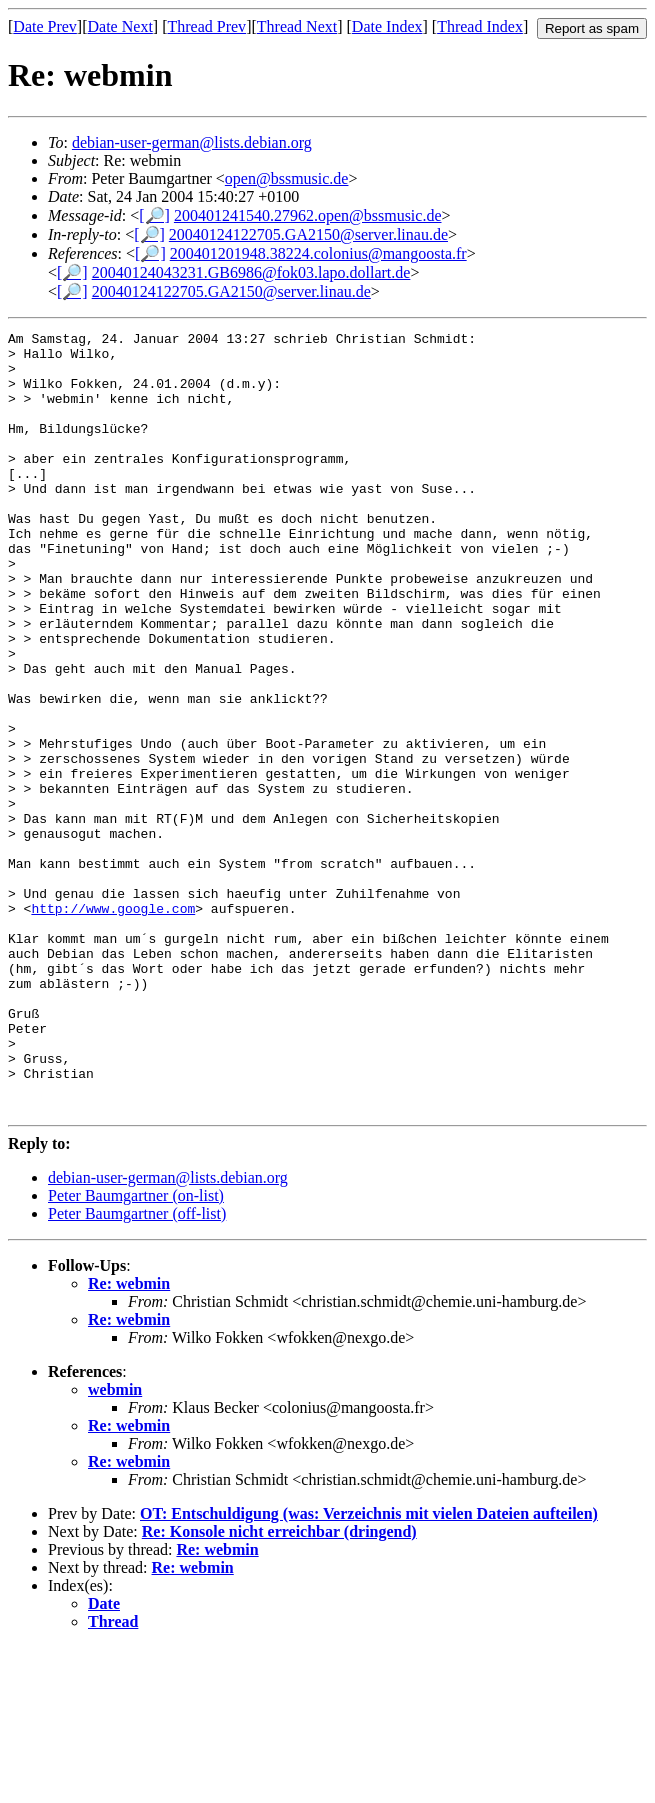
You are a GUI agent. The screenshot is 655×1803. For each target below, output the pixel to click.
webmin (115, 1545)
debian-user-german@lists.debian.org (192, 142)
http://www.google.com (113, 1025)
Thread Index (480, 26)
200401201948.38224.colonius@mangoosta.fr (318, 253)
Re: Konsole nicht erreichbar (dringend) (279, 1687)
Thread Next (297, 26)
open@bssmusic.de (287, 178)
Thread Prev (206, 26)
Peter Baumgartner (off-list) (137, 1369)
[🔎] (154, 215)
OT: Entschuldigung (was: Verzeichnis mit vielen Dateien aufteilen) (369, 1669)
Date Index (387, 26)
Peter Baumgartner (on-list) (136, 1351)
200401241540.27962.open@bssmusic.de (308, 215)
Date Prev (45, 26)
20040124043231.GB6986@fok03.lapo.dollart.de (251, 272)
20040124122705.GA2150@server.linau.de (308, 234)
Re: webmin (129, 1439)
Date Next (120, 26)
